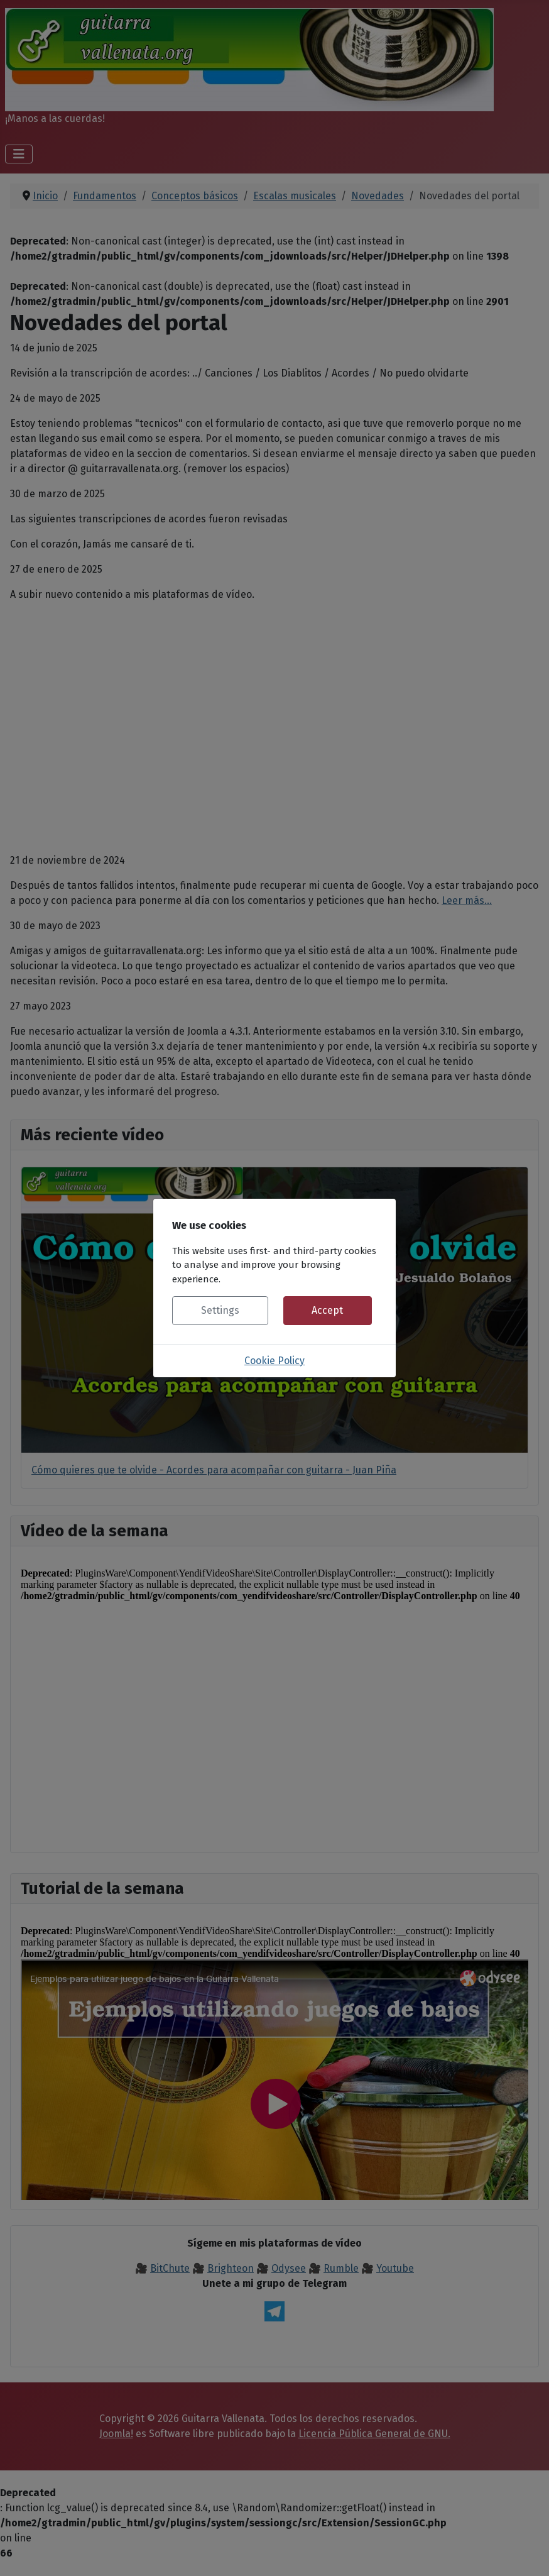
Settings (220, 1310)
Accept (327, 1310)
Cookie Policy (274, 1361)
